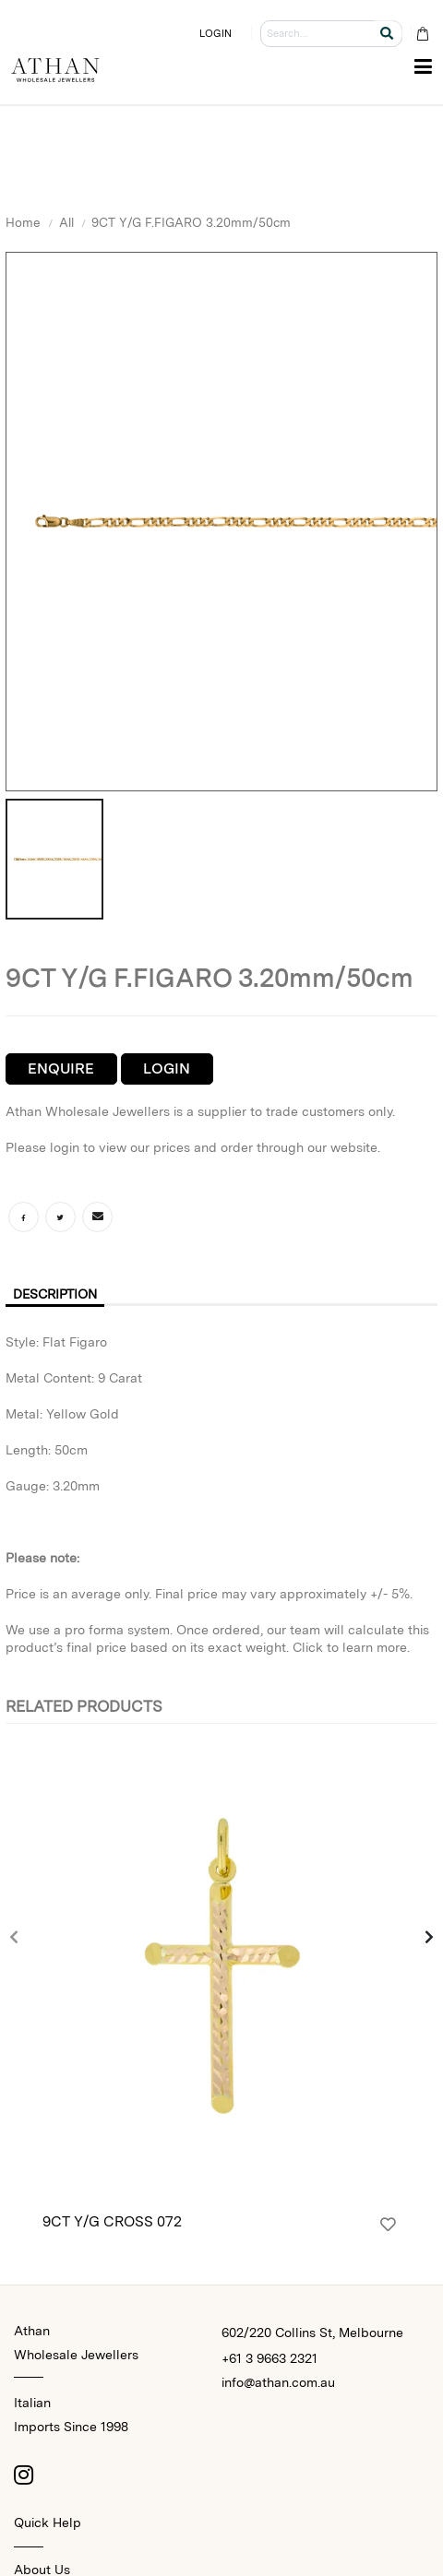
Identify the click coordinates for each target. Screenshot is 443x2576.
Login (166, 1068)
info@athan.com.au (278, 2382)
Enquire (61, 1068)
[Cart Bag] (422, 33)
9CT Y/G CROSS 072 (112, 2221)
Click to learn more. (351, 1647)
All (66, 222)
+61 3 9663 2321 (269, 2358)
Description (55, 1294)
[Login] (388, 2225)
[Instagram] (23, 2474)
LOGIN (216, 33)
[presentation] (15, 1939)
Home (23, 222)
